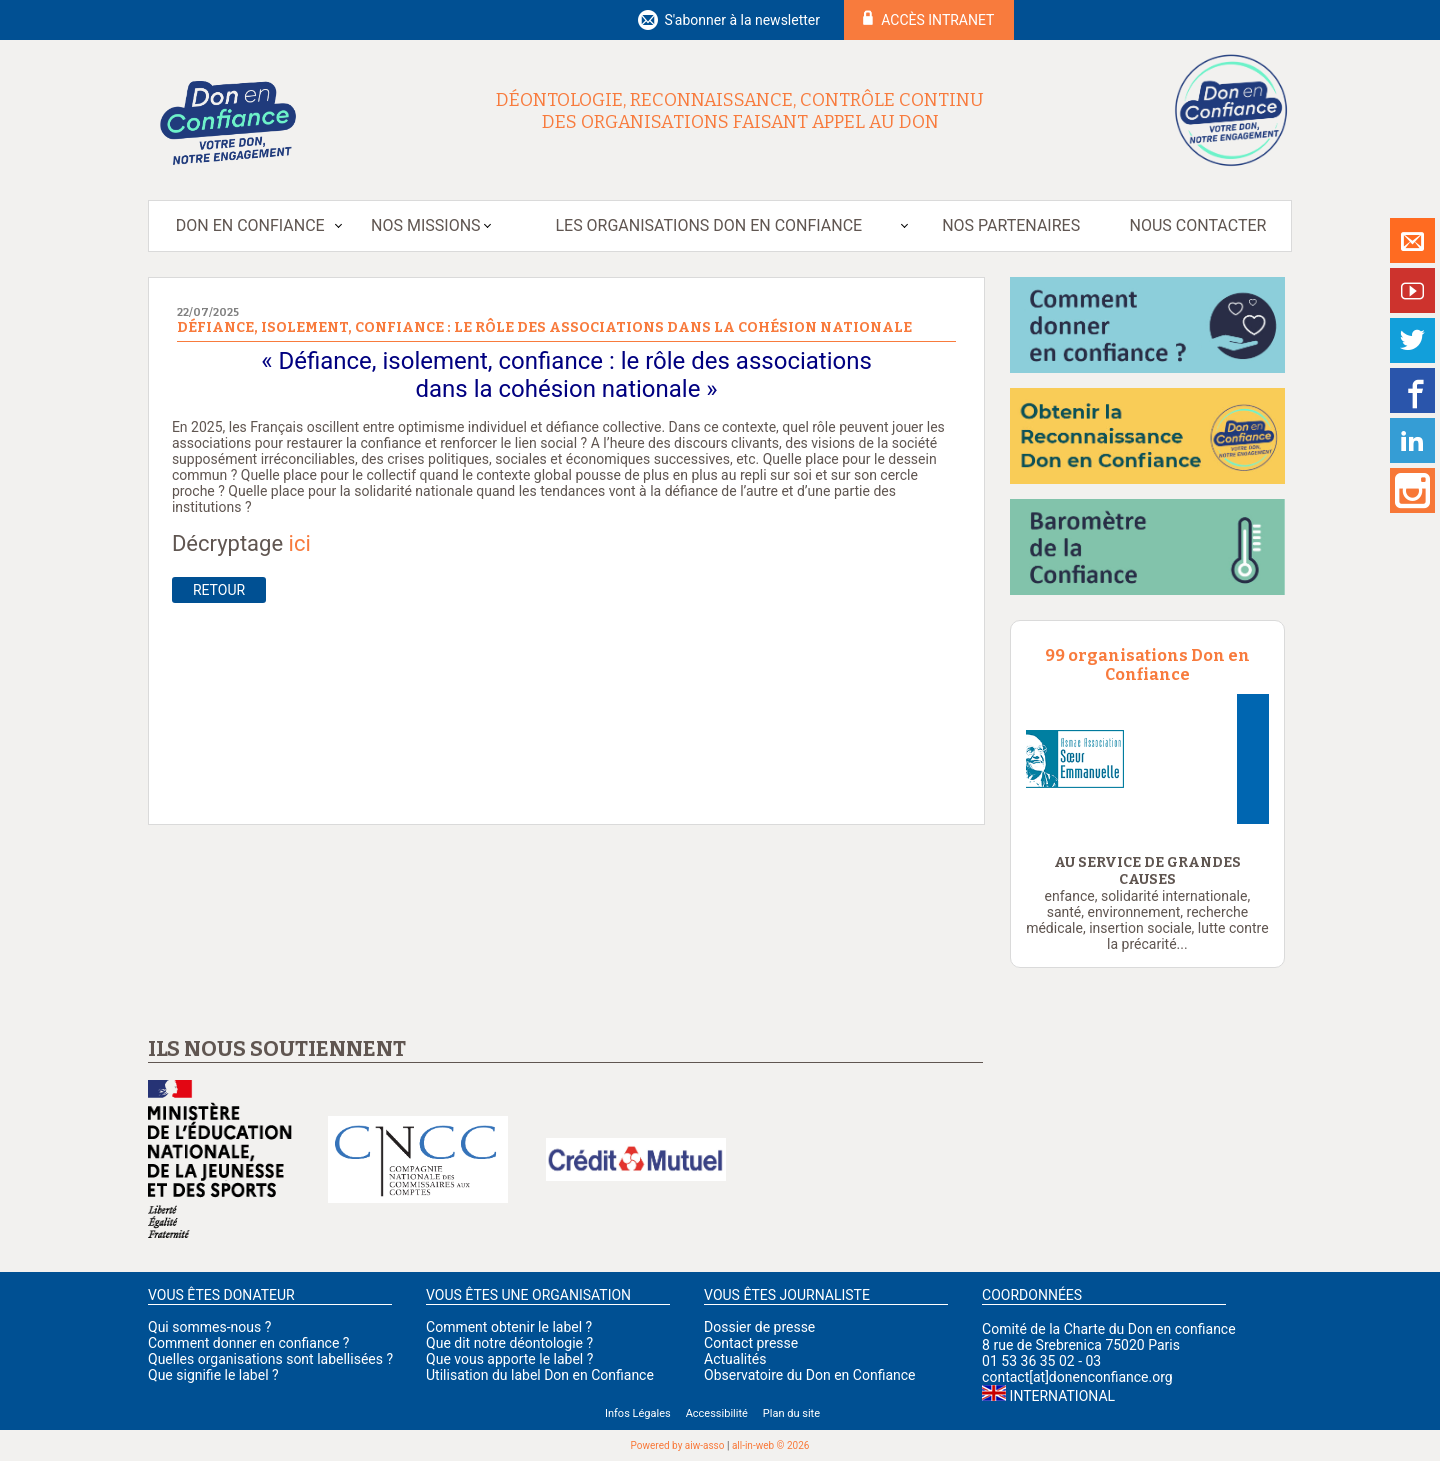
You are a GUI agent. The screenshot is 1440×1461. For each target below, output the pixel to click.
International (1062, 1396)
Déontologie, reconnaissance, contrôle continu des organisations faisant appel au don (740, 111)
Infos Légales (638, 1413)
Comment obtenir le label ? (509, 1327)
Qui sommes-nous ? (209, 1327)
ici (300, 543)
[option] (1147, 759)
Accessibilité (717, 1413)
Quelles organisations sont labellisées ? (270, 1359)
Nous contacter (1198, 225)
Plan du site (791, 1413)
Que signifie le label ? (213, 1375)
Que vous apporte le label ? (509, 1359)
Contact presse (751, 1343)
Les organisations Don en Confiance (708, 225)
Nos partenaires (1011, 225)
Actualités (735, 1359)
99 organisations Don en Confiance (1147, 665)
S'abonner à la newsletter (742, 20)
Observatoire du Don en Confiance (809, 1375)
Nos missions (425, 225)
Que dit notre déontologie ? (509, 1343)
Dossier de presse (759, 1327)
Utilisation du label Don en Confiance (540, 1375)
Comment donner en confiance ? (248, 1343)
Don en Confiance (250, 225)
